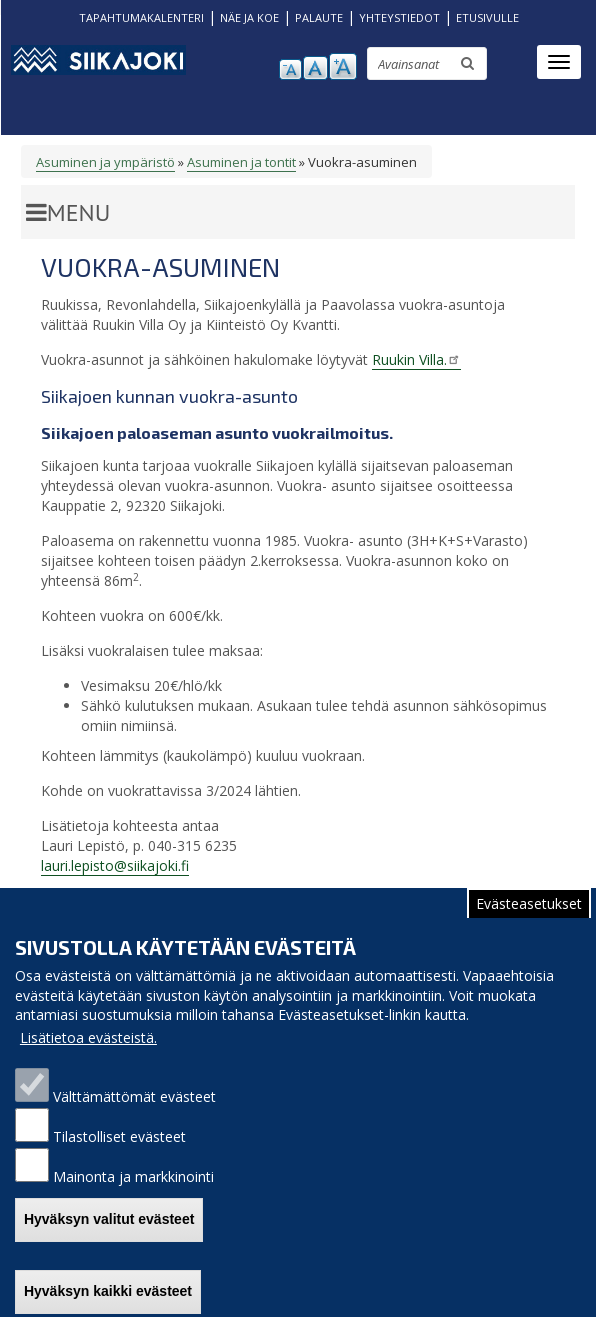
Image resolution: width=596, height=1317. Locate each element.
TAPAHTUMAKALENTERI (141, 17)
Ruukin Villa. (416, 359)
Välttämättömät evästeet (134, 1113)
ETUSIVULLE (487, 17)
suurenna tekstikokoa (343, 66)
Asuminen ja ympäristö (105, 162)
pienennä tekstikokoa (290, 69)
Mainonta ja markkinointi (133, 1193)
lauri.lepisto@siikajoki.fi (115, 865)
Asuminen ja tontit (241, 162)
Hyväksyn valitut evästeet (109, 1237)
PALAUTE (319, 17)
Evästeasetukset (529, 920)
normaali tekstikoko (315, 68)
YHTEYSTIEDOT (399, 17)
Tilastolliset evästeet (119, 1153)
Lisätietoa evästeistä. (88, 1054)
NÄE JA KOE (249, 17)
